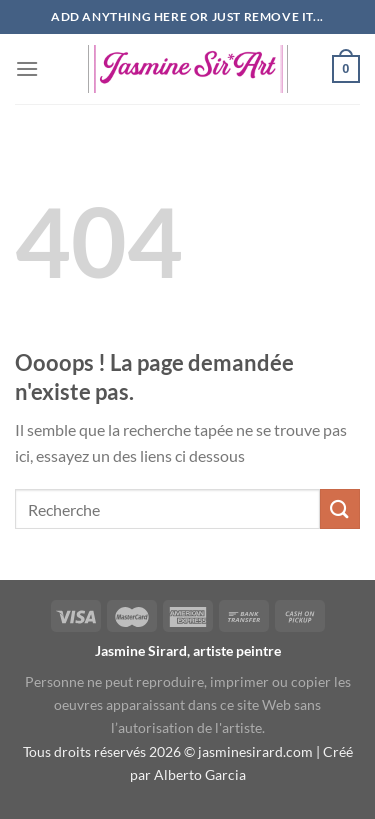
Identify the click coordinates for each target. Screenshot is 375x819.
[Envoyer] (340, 508)
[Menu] (27, 68)
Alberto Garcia (200, 774)
